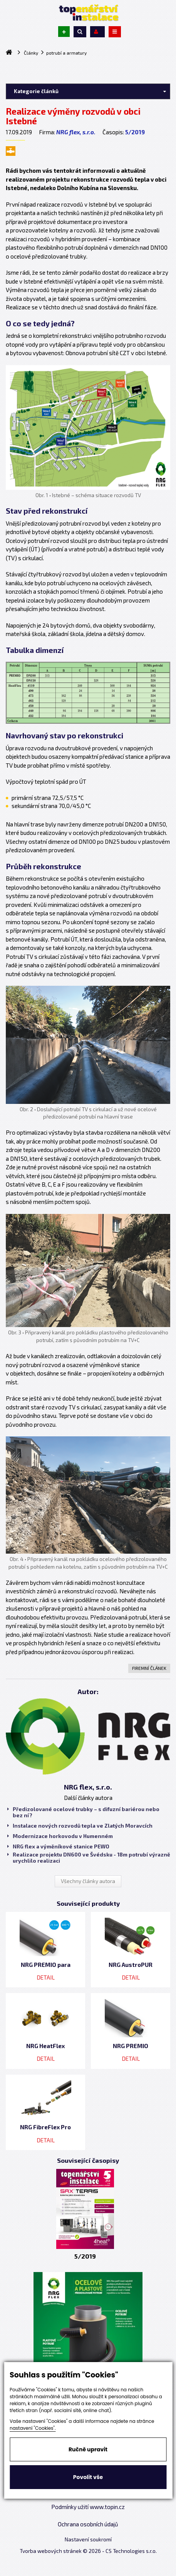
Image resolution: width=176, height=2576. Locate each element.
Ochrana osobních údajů (88, 2524)
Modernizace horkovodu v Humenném (60, 1836)
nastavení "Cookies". (33, 2428)
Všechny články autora (88, 1881)
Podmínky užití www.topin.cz (88, 2506)
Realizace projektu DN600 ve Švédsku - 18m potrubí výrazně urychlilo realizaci (88, 1857)
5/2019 (135, 132)
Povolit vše (88, 2477)
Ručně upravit (88, 2449)
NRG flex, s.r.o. (76, 132)
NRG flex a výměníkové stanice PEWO (58, 1846)
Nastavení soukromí (88, 2539)
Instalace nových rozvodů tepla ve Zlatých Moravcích (80, 1826)
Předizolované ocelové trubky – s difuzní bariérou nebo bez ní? (83, 1812)
